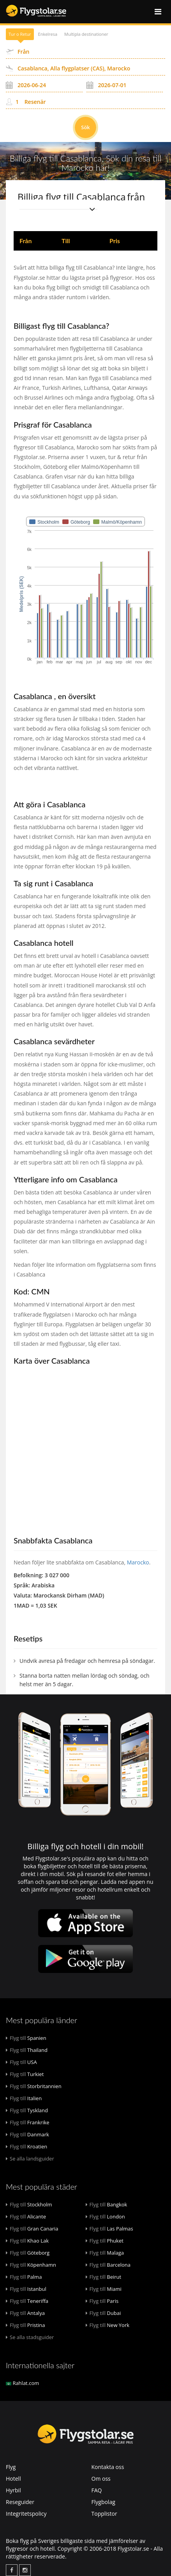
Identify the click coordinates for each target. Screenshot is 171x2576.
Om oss (101, 2478)
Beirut (104, 2276)
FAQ (97, 2490)
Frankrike (27, 2122)
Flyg (11, 2467)
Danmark (27, 2134)
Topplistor (104, 2513)
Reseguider (20, 2502)
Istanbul (26, 2288)
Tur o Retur (20, 34)
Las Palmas (109, 2228)
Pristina (25, 2325)
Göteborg (27, 2252)
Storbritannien (34, 2086)
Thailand (27, 2049)
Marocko (138, 1562)
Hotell (13, 2478)
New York (108, 2325)
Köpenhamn (31, 2264)
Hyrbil (13, 2490)
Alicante (26, 2216)
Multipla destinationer (86, 34)
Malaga (105, 2252)
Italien (24, 2098)
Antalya (25, 2312)
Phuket (104, 2240)
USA (21, 2062)
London (105, 2216)
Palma (24, 2276)
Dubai (103, 2312)
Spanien (26, 2037)
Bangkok (106, 2204)
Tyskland (27, 2110)
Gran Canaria (32, 2228)
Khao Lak (27, 2240)
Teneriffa (27, 2300)
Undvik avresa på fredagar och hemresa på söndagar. (87, 1660)
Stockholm (29, 2204)
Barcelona (108, 2264)
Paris (102, 2300)
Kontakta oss (108, 2467)
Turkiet (25, 2074)
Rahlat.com (22, 2383)
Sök (85, 127)
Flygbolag (103, 2502)
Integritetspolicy (26, 2513)
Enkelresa (48, 34)
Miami (104, 2288)
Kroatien (26, 2146)
